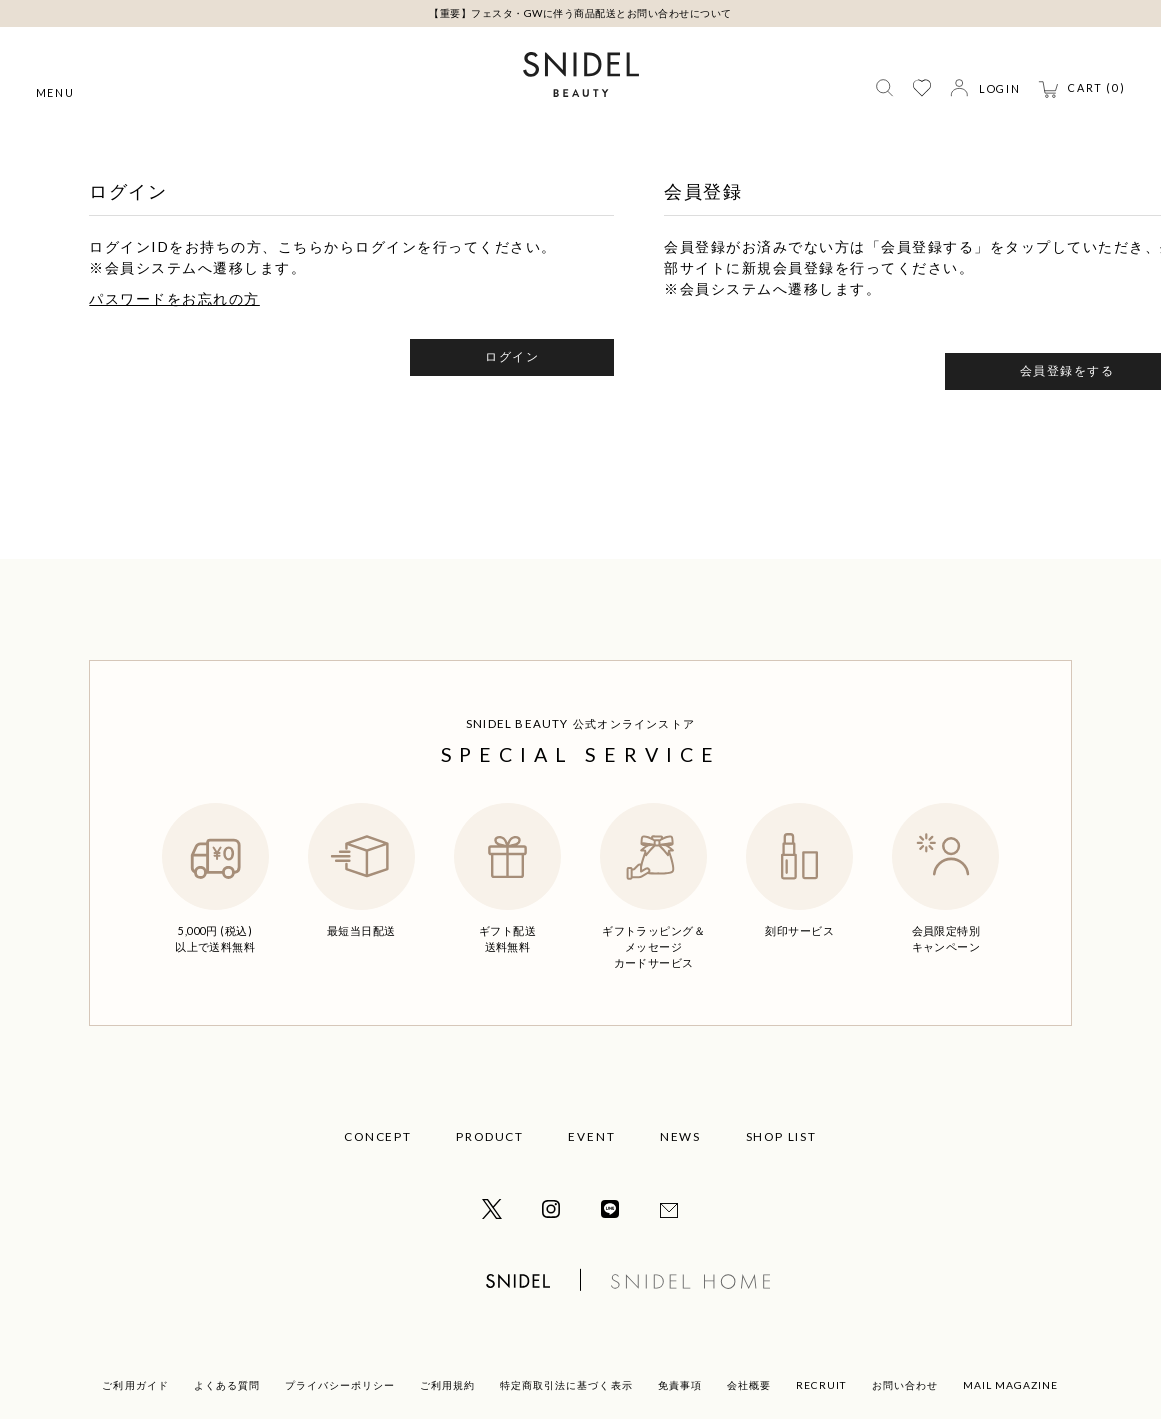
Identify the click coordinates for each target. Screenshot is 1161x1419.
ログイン (512, 356)
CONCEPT (377, 1136)
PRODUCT (489, 1136)
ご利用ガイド (135, 1385)
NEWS (680, 1136)
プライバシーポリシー (340, 1385)
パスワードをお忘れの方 (174, 298)
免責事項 (680, 1385)
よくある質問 (227, 1385)
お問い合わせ (905, 1385)
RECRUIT (821, 1385)
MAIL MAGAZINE (1010, 1385)
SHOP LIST (781, 1136)
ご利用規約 (447, 1385)
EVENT (591, 1136)
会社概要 (749, 1385)
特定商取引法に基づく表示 (566, 1385)
